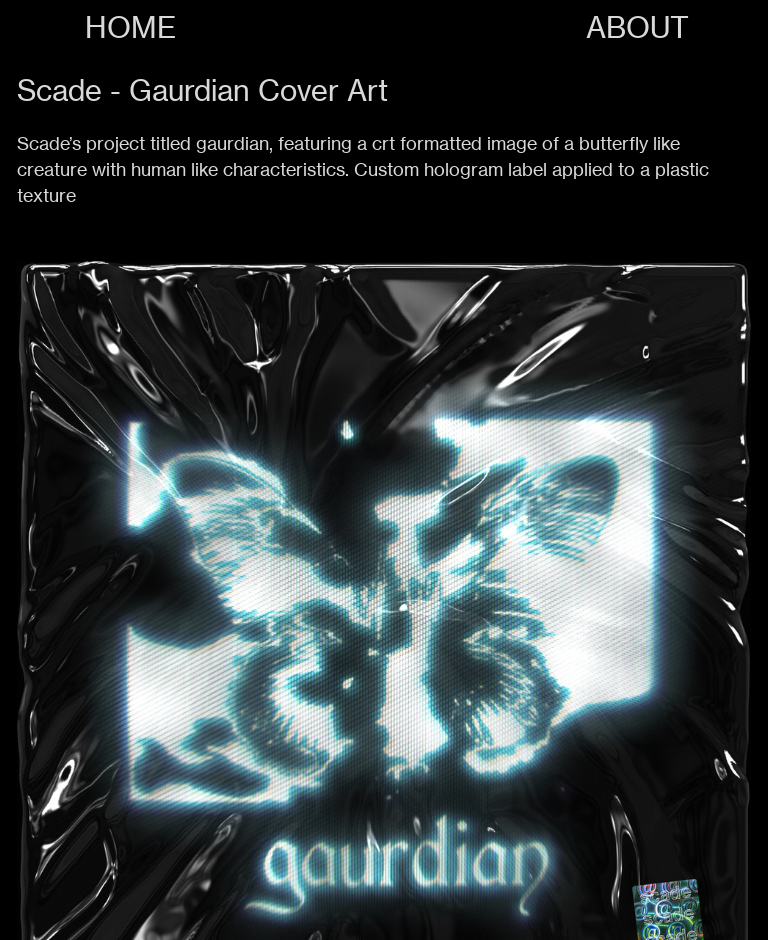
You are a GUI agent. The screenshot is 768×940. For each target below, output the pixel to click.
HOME (130, 27)
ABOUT (637, 27)
